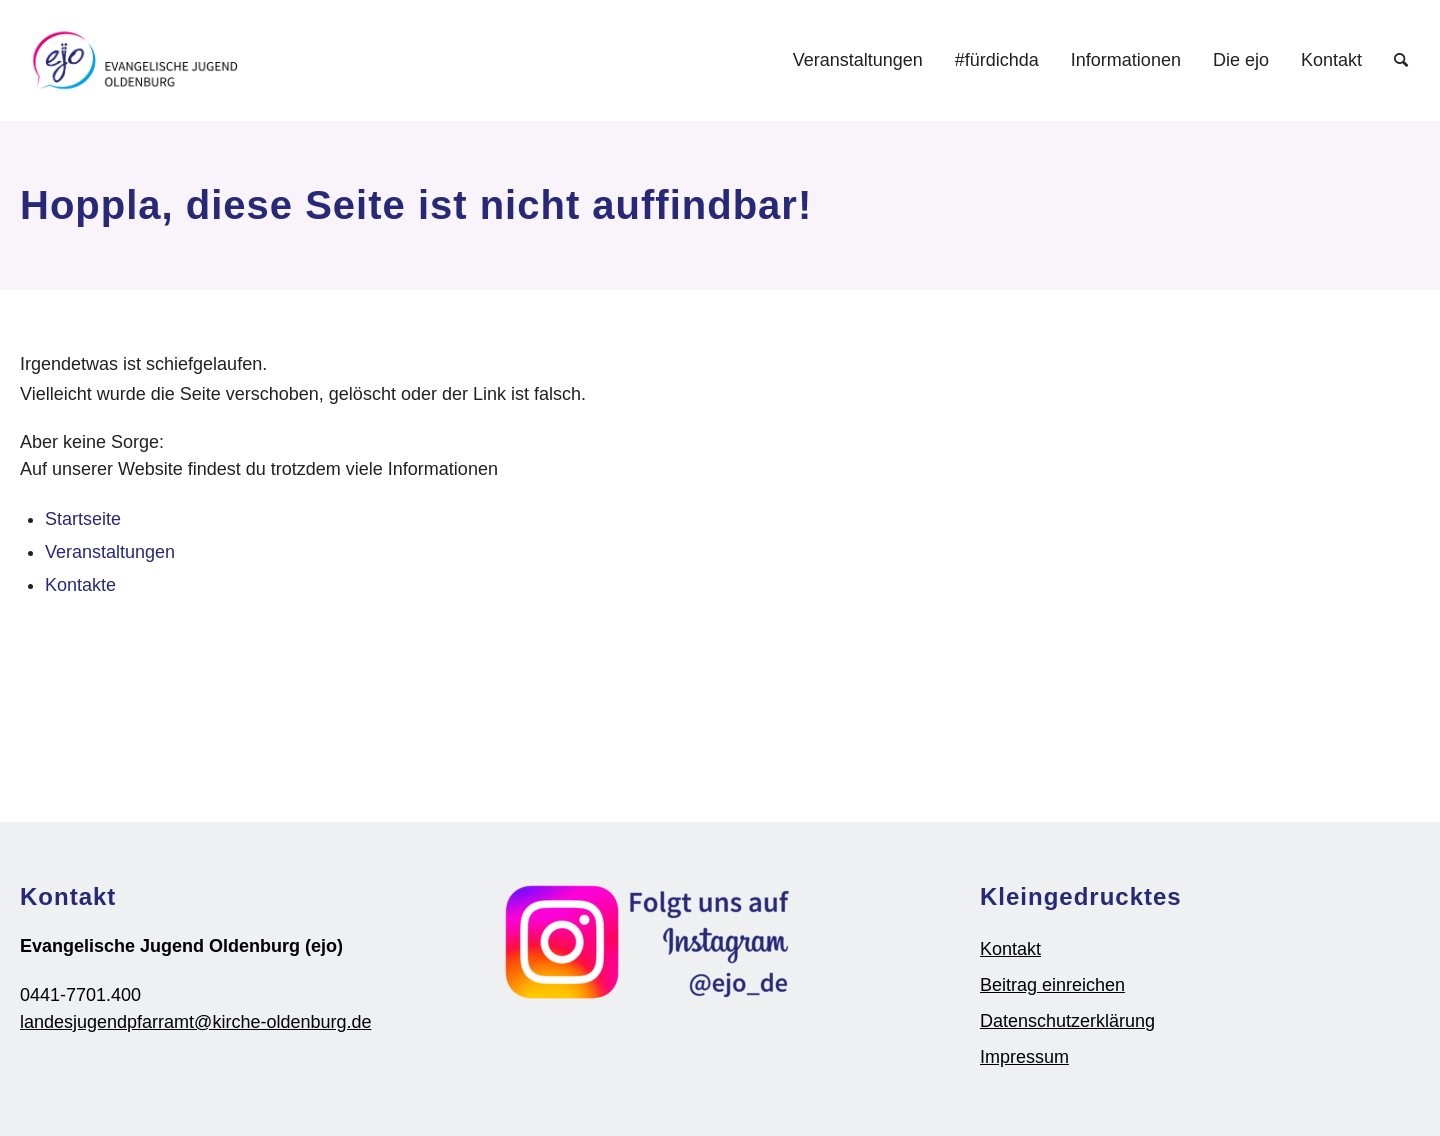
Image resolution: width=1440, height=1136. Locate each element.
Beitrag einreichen (1052, 985)
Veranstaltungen (110, 552)
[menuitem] (858, 60)
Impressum (1024, 1057)
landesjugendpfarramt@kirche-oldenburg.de (195, 1022)
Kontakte (80, 585)
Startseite (83, 519)
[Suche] (1401, 60)
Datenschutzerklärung (1067, 1021)
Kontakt (1010, 949)
